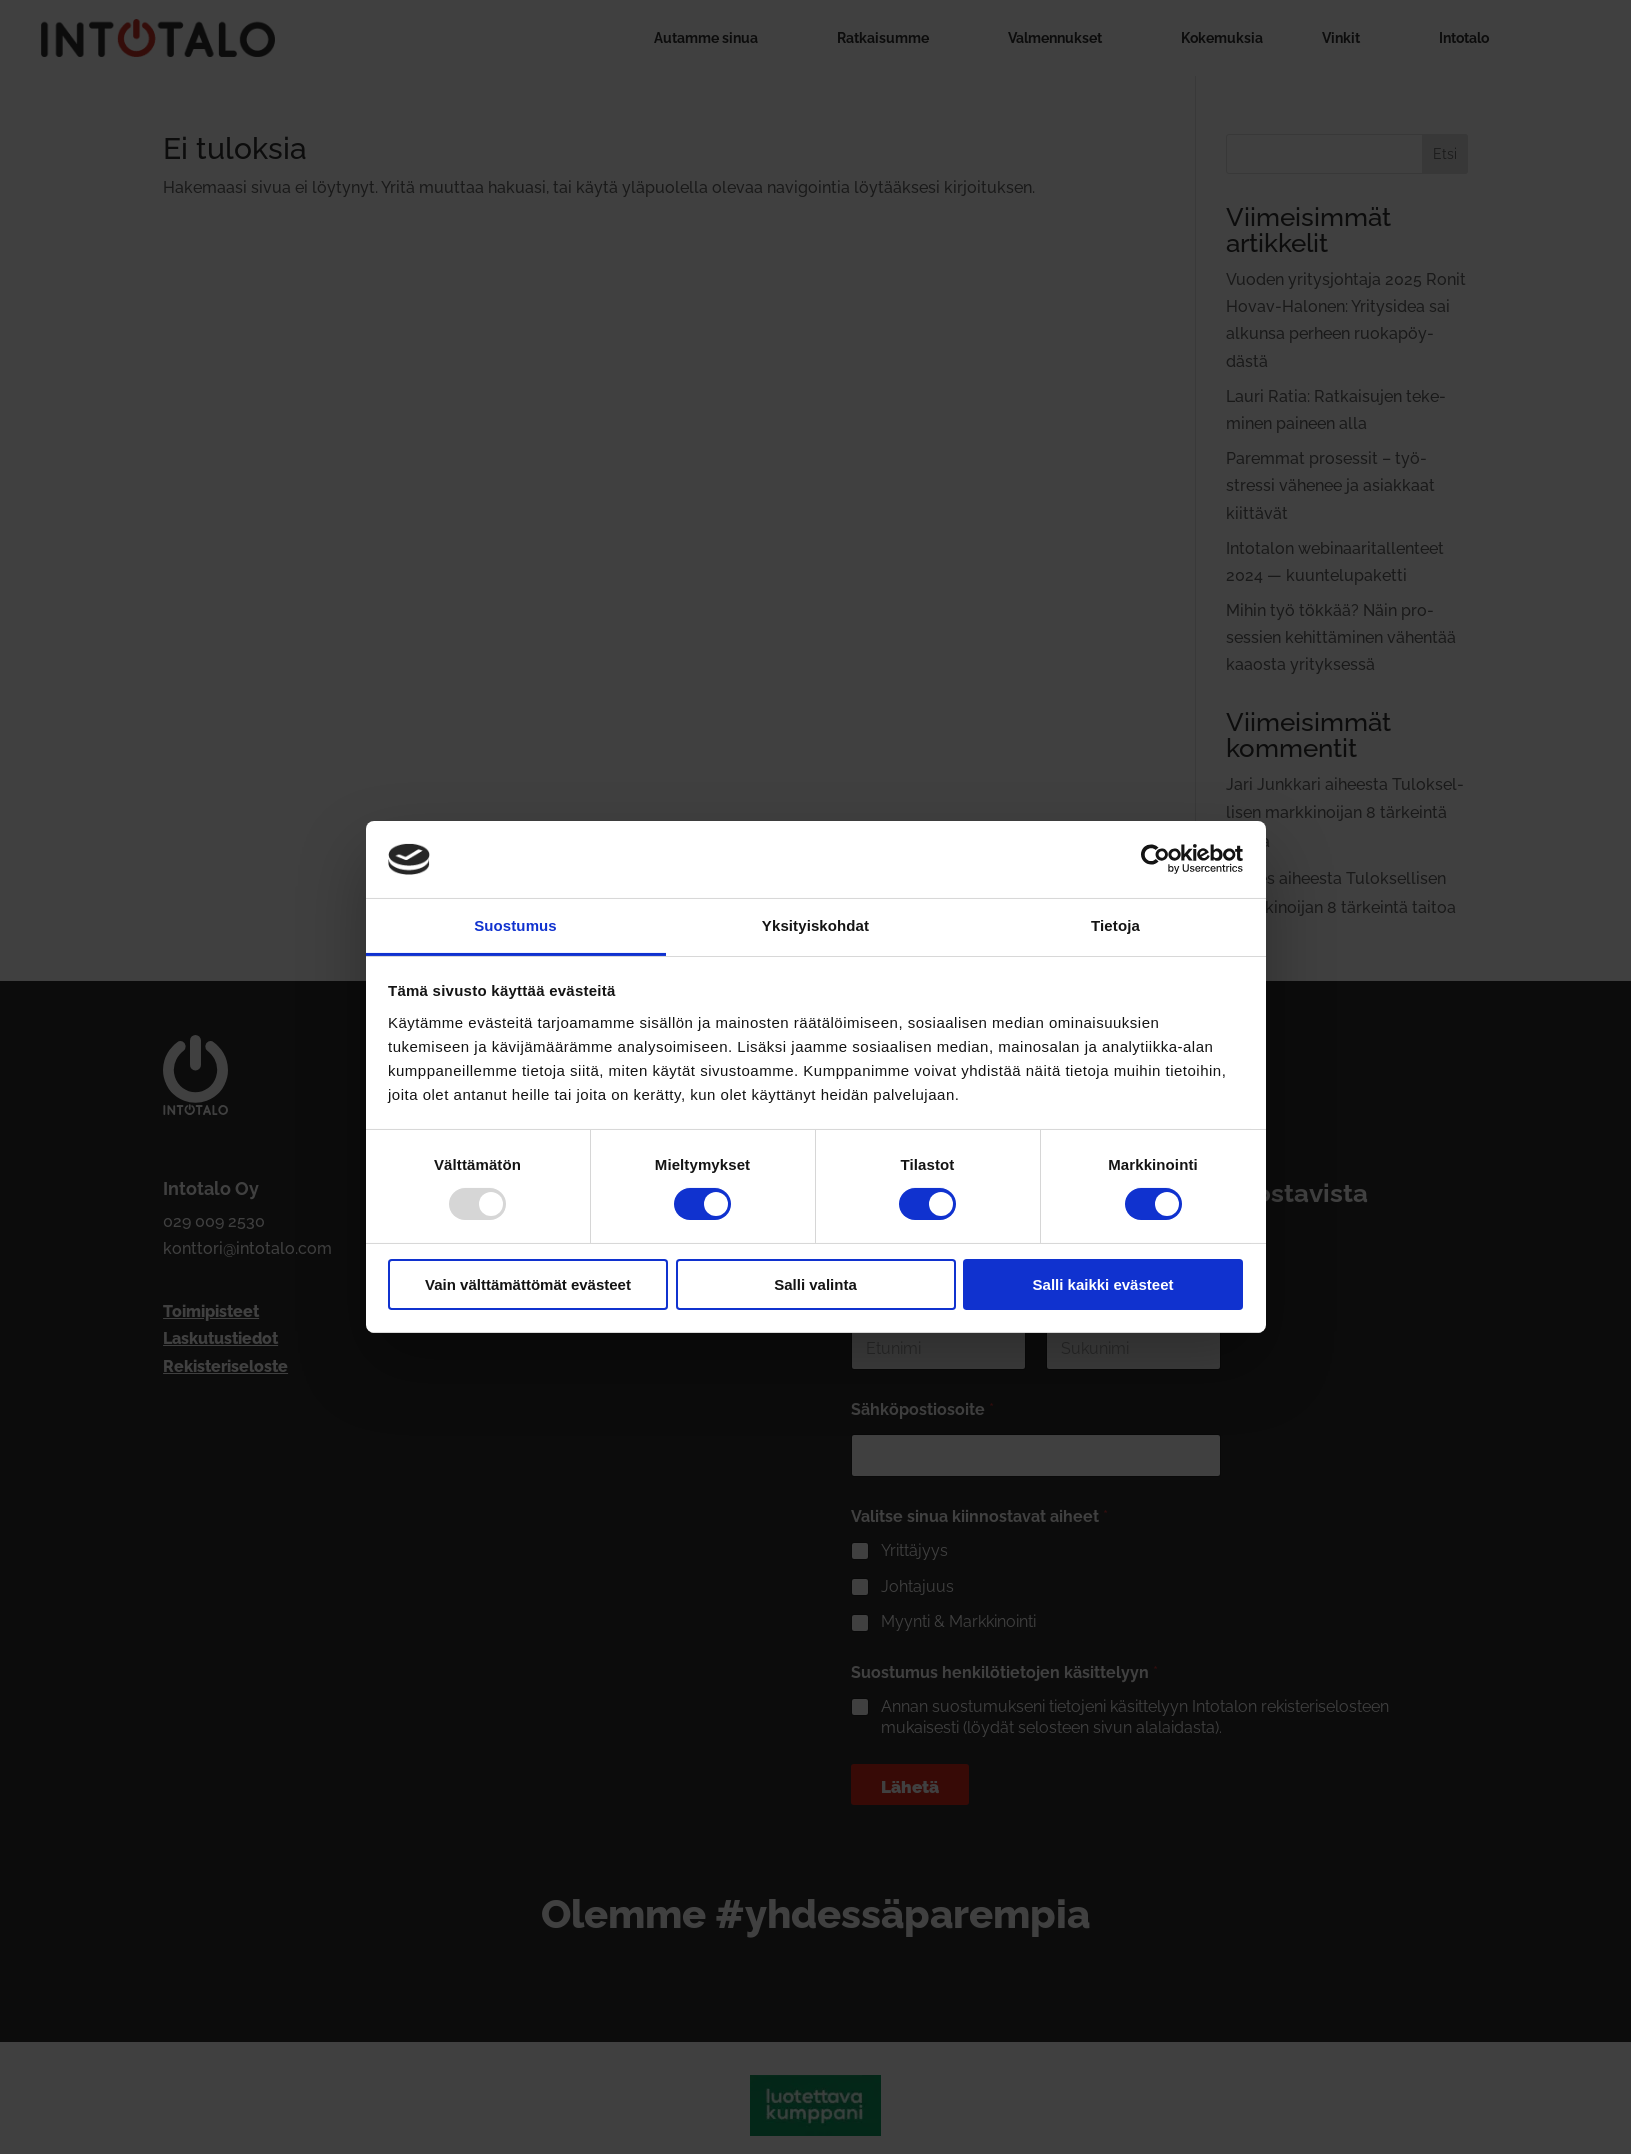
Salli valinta (815, 1284)
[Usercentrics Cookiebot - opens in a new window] (1155, 859)
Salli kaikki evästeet (1103, 1284)
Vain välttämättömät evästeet (528, 1284)
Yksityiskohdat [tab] (815, 925)
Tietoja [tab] (1115, 925)
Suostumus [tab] (515, 925)
